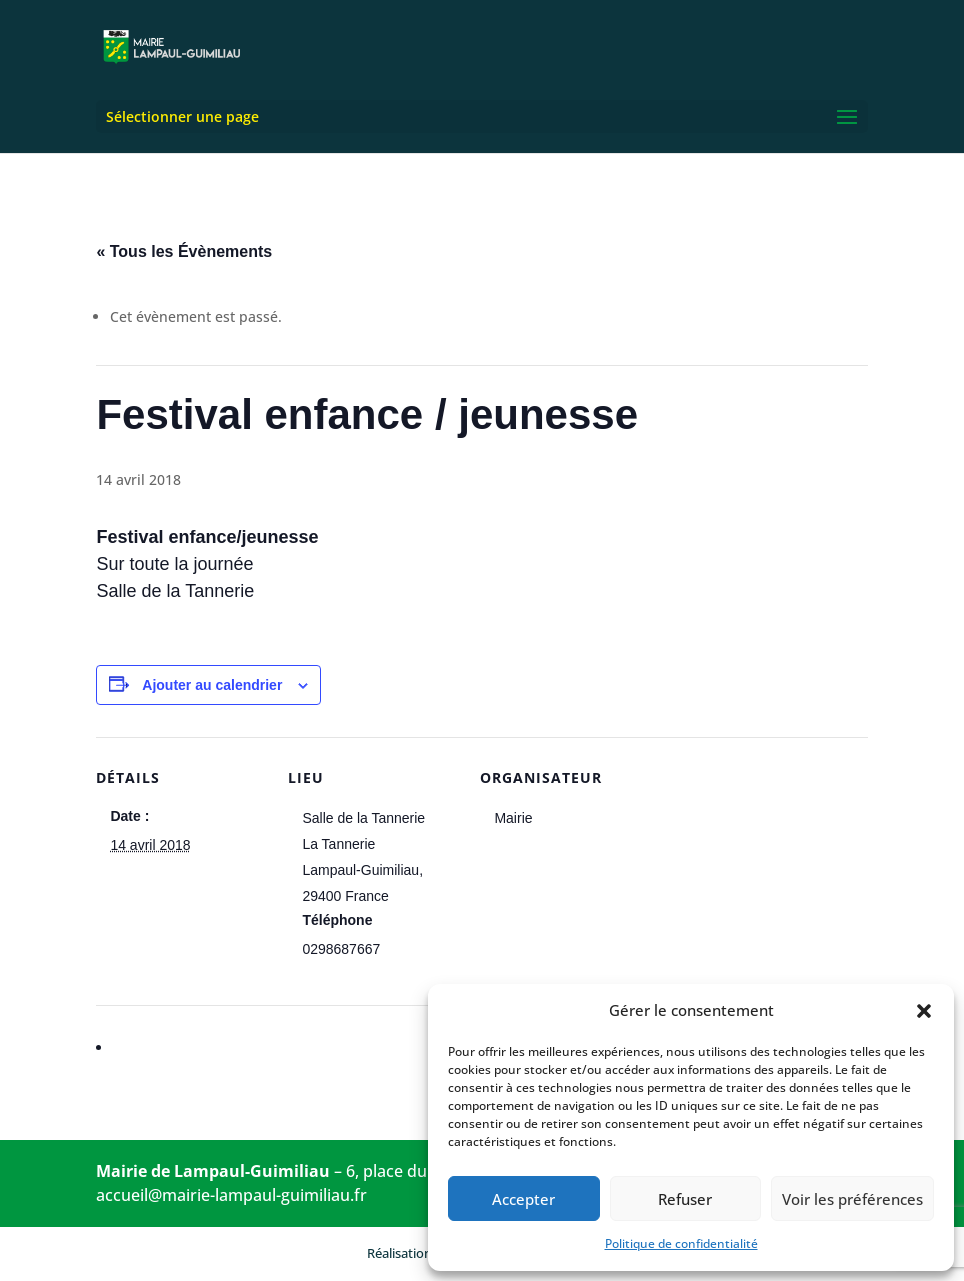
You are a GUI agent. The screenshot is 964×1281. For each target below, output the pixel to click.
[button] (924, 1011)
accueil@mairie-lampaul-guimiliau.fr (231, 1195)
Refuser (685, 1199)
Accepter (523, 1199)
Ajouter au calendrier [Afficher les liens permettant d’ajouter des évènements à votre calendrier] (212, 685)
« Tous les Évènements (184, 251)
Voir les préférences (852, 1199)
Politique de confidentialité (681, 1243)
